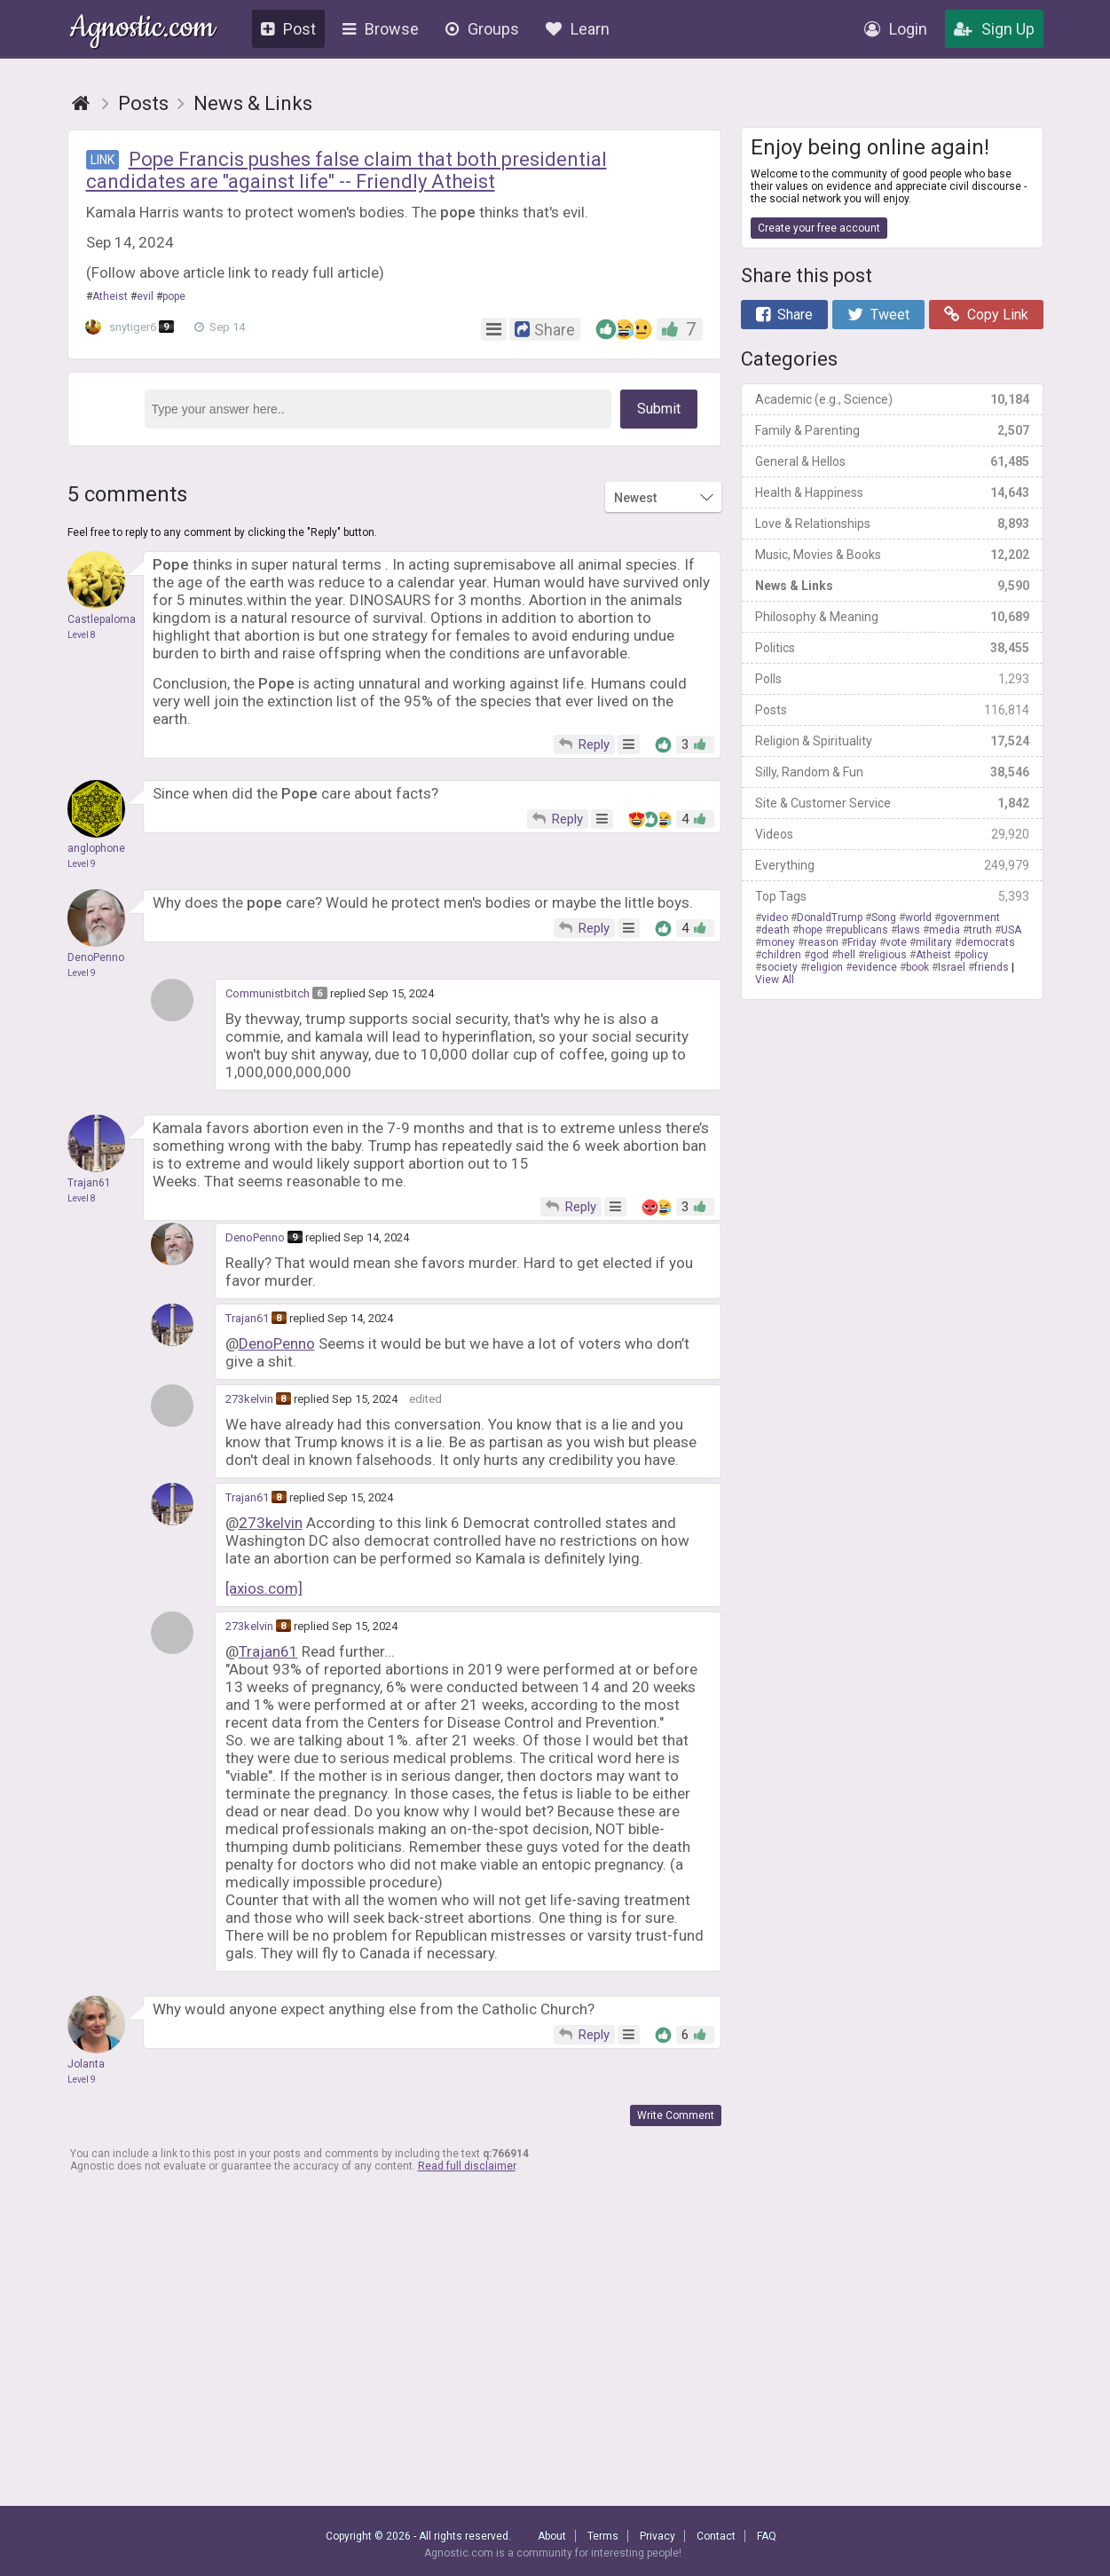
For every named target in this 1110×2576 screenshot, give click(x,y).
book (917, 967)
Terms (602, 2536)
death (775, 930)
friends (991, 967)
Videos (892, 834)
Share (784, 314)
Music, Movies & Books (892, 554)
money (778, 942)
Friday (862, 942)
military (934, 942)
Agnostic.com (142, 30)
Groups (482, 29)
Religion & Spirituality (892, 741)
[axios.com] (264, 1588)
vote (896, 942)
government (970, 917)
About (552, 2536)
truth (980, 930)
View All (774, 979)
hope (811, 930)
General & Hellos (892, 461)
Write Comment (675, 2115)
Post (288, 29)
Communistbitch (267, 993)
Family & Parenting (892, 430)
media (944, 930)
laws (908, 930)
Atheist (110, 296)
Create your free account (819, 228)
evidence (874, 967)
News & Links (892, 586)
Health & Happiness (892, 492)
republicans (859, 930)
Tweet (878, 314)
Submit (659, 408)
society (779, 967)
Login (895, 29)
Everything (892, 865)
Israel (951, 967)
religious (885, 955)
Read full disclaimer (467, 2166)
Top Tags (892, 896)
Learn (578, 29)
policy (974, 955)
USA (1011, 930)
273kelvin (249, 1399)
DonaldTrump (829, 917)
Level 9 (81, 864)
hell (846, 955)
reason (821, 942)
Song (883, 917)
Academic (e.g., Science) (892, 399)
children (781, 955)
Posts (892, 710)
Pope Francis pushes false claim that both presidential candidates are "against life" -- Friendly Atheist (346, 170)
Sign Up (994, 29)
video (774, 917)
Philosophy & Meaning (892, 617)
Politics (892, 648)
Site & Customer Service (892, 803)
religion (825, 967)
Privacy (657, 2536)
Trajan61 (247, 1318)
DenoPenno (255, 1237)
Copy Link (986, 314)
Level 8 (81, 635)
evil (145, 296)
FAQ (766, 2536)
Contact (716, 2536)
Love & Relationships (892, 523)
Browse (380, 29)
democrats (988, 942)
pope (173, 296)
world (918, 917)
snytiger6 (133, 327)
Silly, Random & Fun (892, 772)
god (819, 955)
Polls (892, 679)
